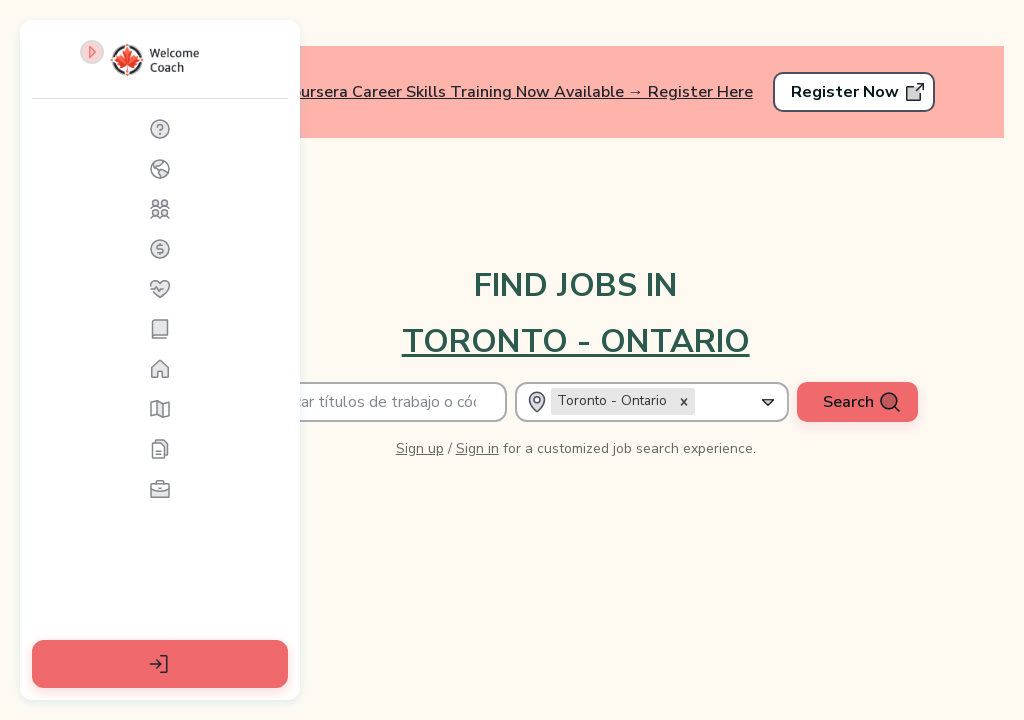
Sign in (563, 410)
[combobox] (756, 364)
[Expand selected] (777, 364)
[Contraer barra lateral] (264, 68)
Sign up (506, 410)
